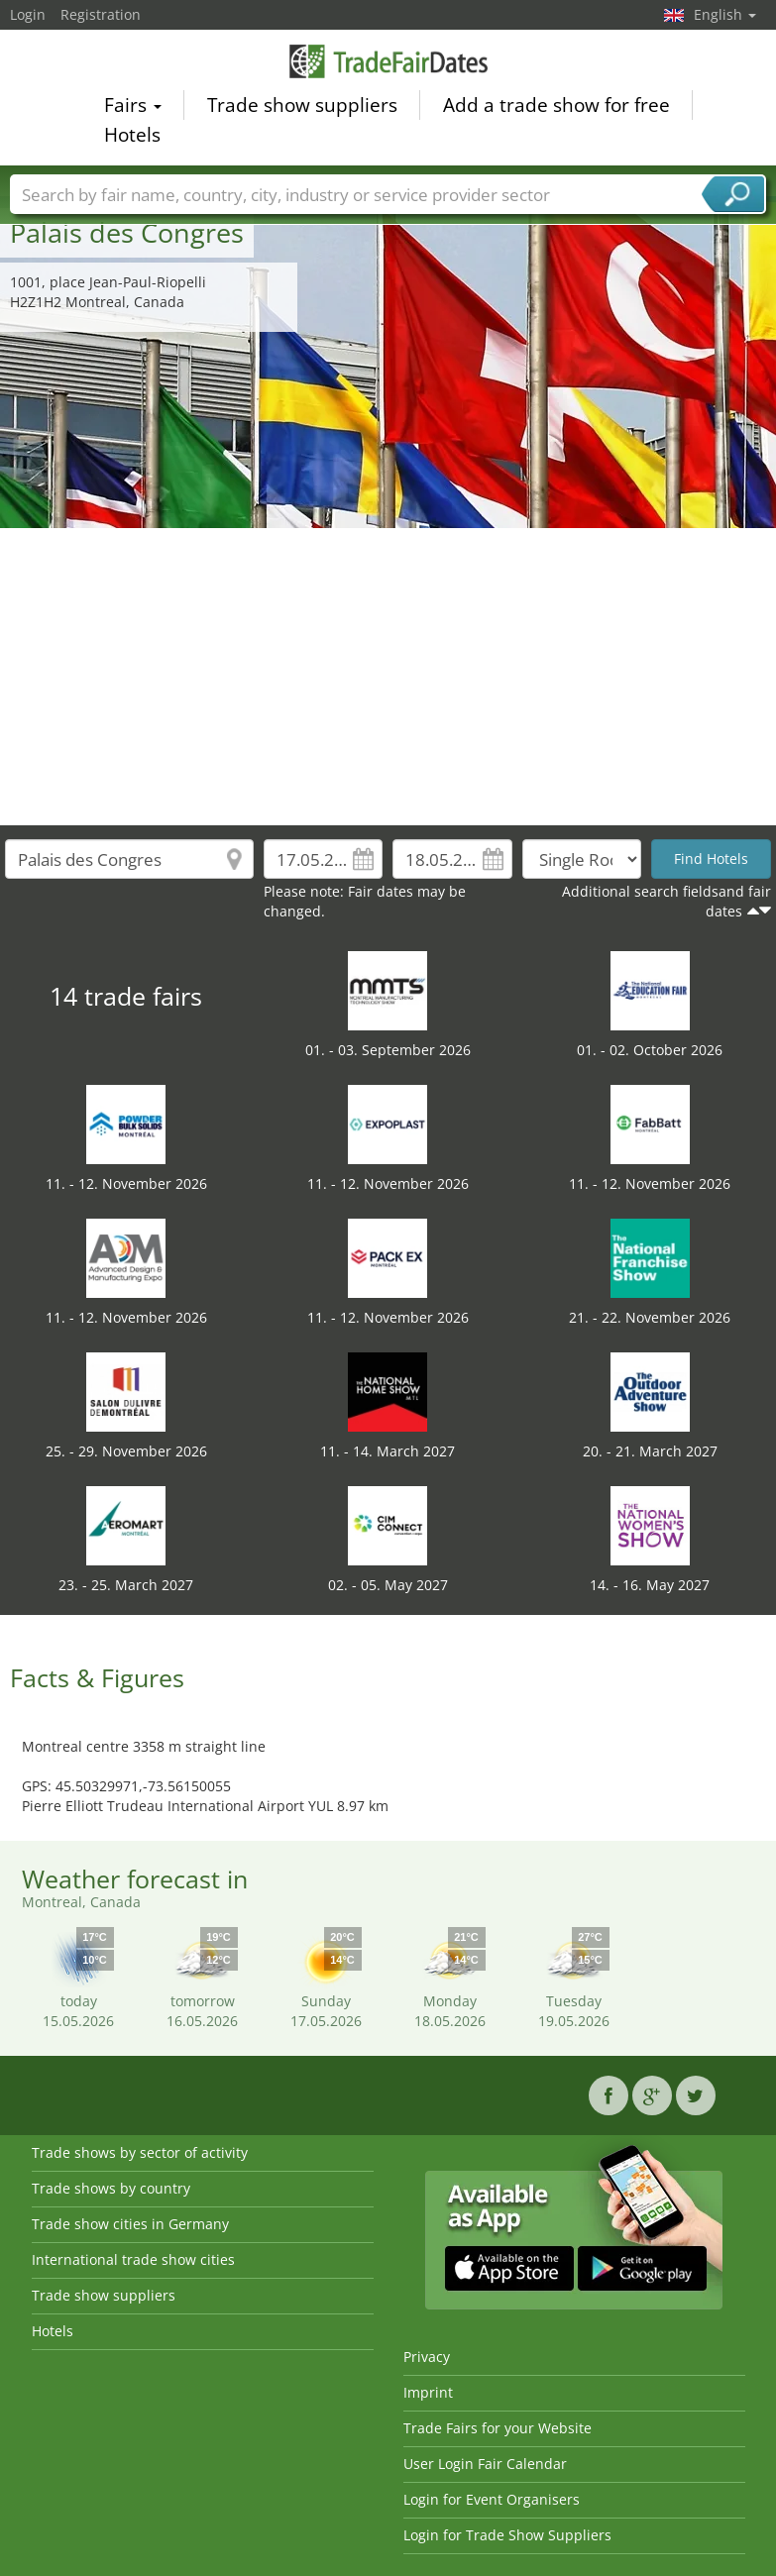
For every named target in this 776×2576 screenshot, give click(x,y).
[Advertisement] (388, 676)
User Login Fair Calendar (485, 2463)
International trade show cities (133, 2259)
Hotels (132, 139)
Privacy (426, 2356)
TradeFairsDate (388, 64)
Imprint (428, 2392)
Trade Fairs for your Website (497, 2427)
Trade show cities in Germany (130, 2223)
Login (28, 14)
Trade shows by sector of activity (140, 2152)
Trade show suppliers (302, 109)
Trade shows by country (111, 2188)
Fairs (133, 109)
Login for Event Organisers (491, 2499)
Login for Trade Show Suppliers (507, 2534)
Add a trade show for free (556, 109)
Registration (100, 14)
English (725, 14)
